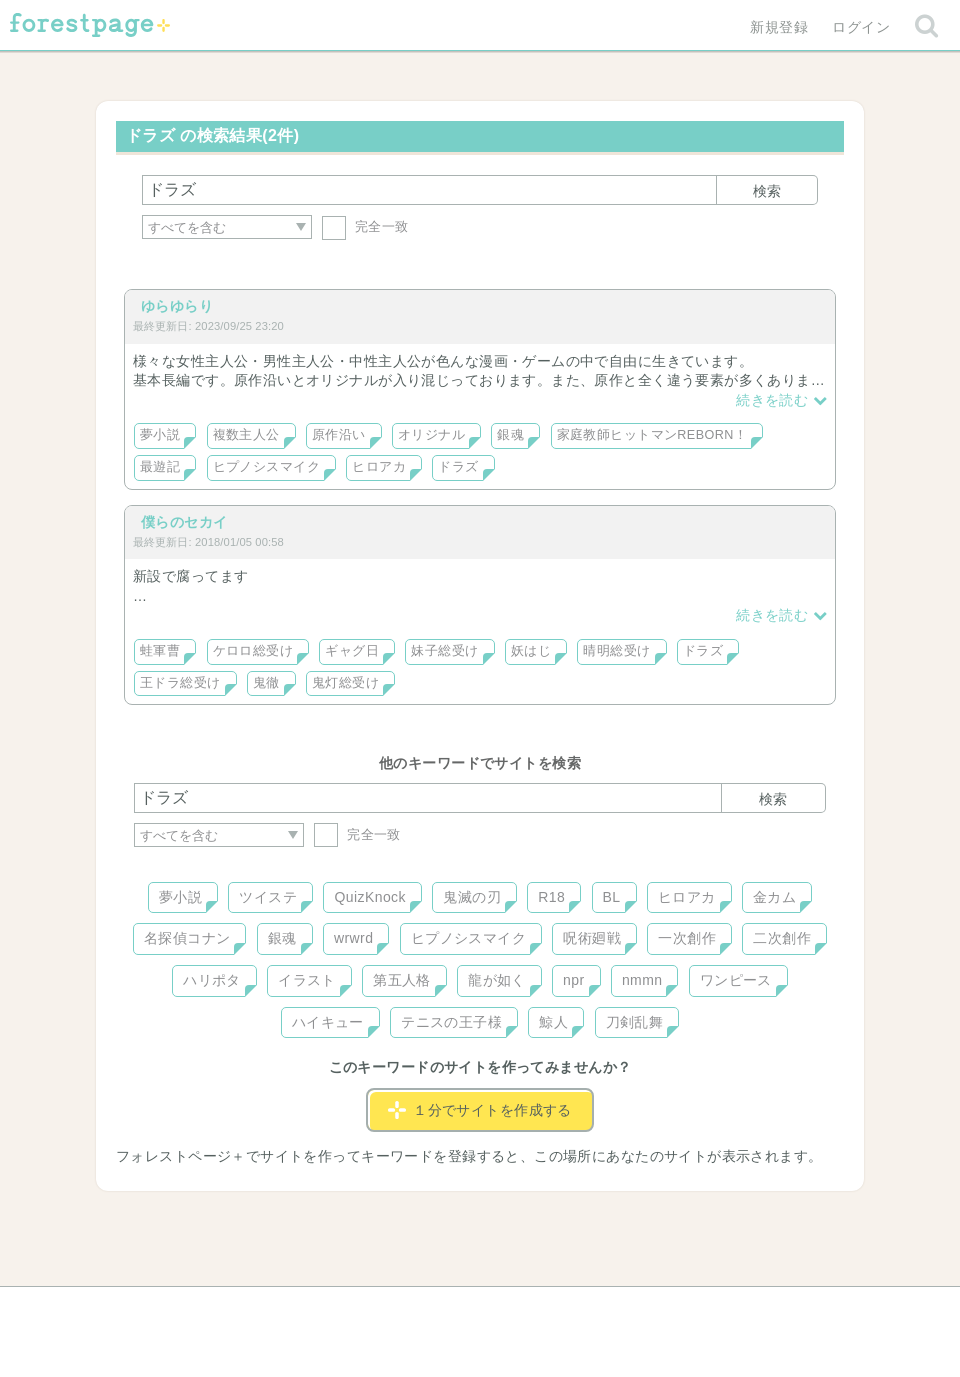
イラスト (307, 980)
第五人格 (402, 980)
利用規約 (452, 1309)
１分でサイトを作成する (480, 1110)
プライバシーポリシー (696, 1309)
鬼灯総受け (345, 683)
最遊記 (160, 467)
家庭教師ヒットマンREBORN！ (652, 435)
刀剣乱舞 (635, 1022)
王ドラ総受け (180, 683)
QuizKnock (369, 897)
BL (612, 897)
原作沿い (339, 435)
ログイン (861, 27)
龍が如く (497, 980)
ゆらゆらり (177, 306)
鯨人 (553, 1022)
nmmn (642, 980)
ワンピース (736, 980)
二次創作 (782, 938)
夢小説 (160, 435)
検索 (767, 191)
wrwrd (353, 938)
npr (574, 980)
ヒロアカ (379, 467)
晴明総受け (616, 651)
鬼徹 (266, 683)
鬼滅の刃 (472, 897)
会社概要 (557, 1309)
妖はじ (531, 651)
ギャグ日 (352, 651)
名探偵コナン (187, 938)
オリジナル (431, 435)
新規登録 (779, 27)
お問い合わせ (335, 1309)
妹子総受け (444, 651)
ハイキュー (328, 1022)
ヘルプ (224, 1309)
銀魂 (510, 435)
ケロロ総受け (253, 651)
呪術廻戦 (592, 938)
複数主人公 (246, 435)
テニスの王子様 (451, 1022)
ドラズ (458, 467)
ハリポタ (212, 980)
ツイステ (268, 897)
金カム (774, 897)
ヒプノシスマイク (266, 467)
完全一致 (365, 226)
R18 (551, 897)
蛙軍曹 (160, 651)
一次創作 (687, 938)
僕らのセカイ (184, 522)
